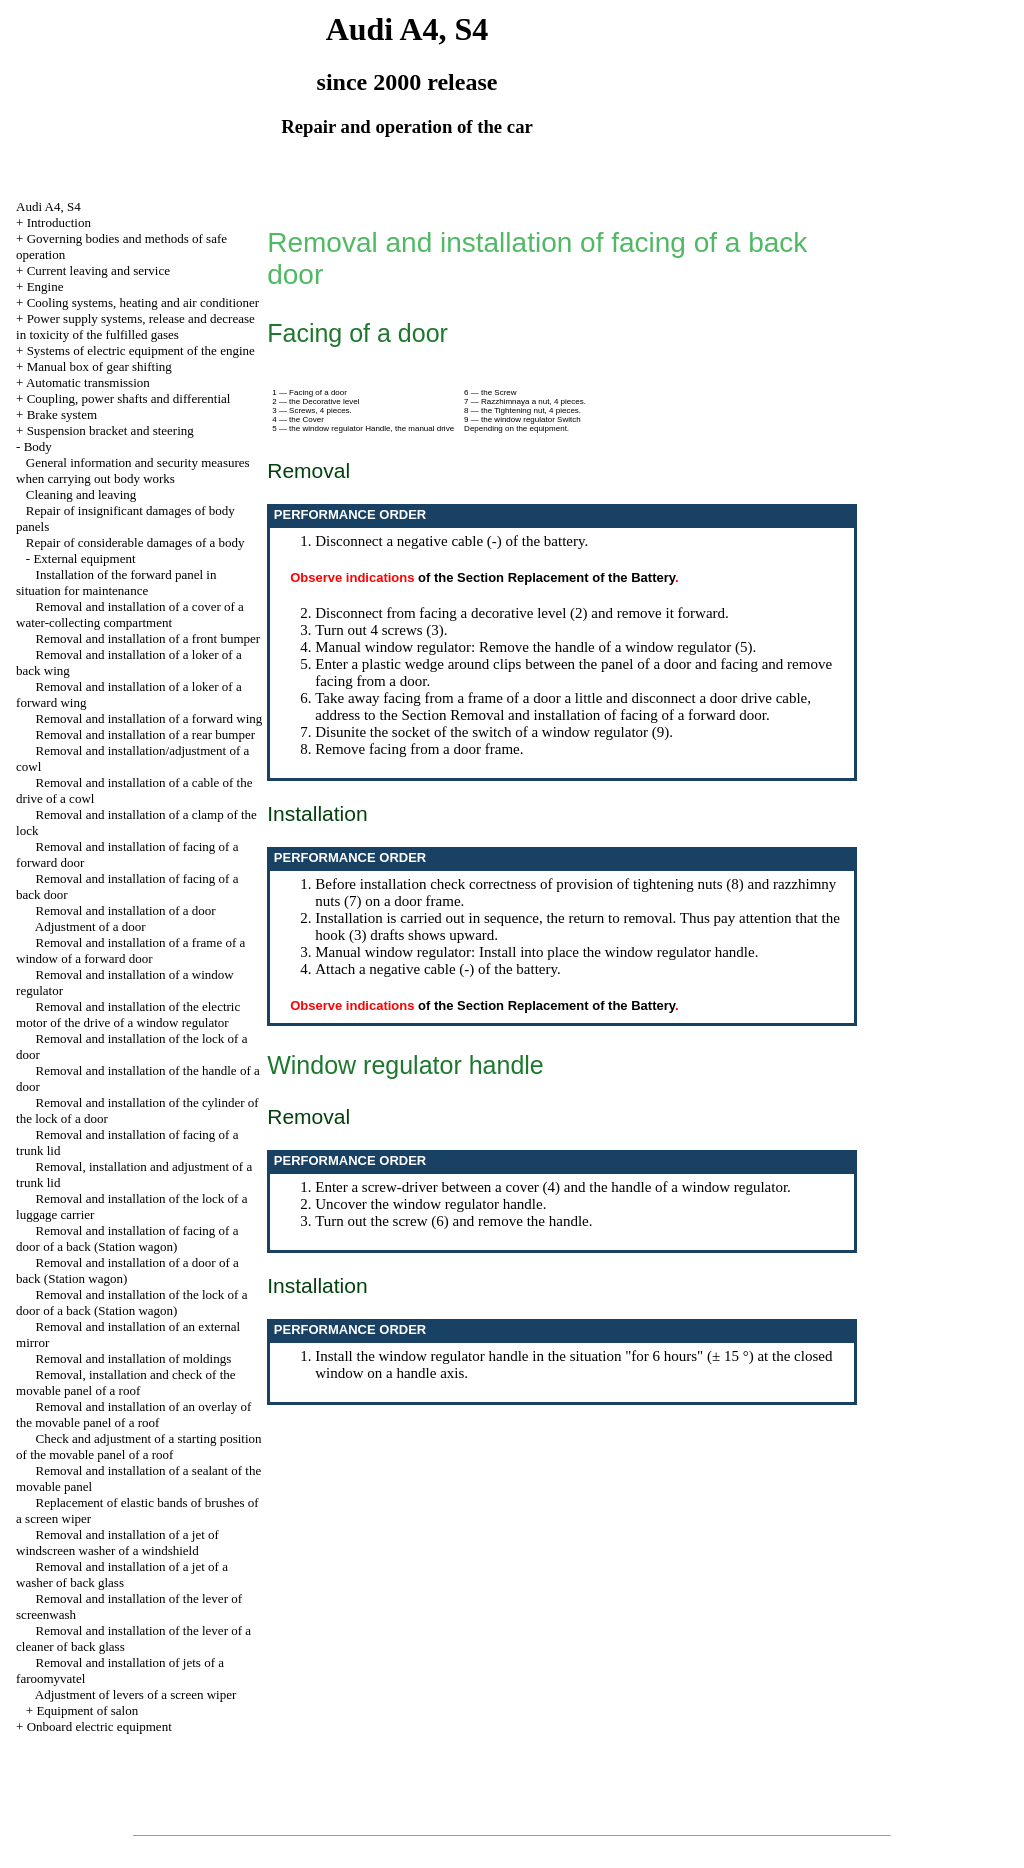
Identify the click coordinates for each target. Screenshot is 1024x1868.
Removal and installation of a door (126, 910)
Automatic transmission (88, 382)
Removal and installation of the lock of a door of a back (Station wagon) (131, 1302)
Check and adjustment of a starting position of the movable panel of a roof (139, 1446)
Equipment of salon (87, 1710)
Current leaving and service (98, 270)
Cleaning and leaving (81, 494)
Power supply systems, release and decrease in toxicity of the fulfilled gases (135, 326)
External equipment (84, 558)
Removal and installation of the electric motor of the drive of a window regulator (128, 1014)
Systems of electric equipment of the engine (141, 350)
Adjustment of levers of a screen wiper (135, 1694)
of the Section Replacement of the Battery (546, 577)
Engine (45, 286)
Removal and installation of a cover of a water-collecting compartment (130, 614)
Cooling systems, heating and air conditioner (143, 302)
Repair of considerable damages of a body (135, 542)
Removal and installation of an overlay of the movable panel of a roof (133, 1414)
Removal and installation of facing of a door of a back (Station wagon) (127, 1238)
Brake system (62, 414)
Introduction (59, 222)
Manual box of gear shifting (99, 366)
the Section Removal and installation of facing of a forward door (572, 715)
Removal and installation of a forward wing (149, 718)
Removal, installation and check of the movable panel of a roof (126, 1382)
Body (38, 446)
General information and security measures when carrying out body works (133, 470)
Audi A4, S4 (48, 206)
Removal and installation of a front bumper (148, 638)
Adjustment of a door (90, 926)
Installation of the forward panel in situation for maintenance (116, 582)
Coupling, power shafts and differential (129, 398)
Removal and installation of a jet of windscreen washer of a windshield (117, 1542)
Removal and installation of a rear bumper (145, 734)
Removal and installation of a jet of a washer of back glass (122, 1574)
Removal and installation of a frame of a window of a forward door (130, 950)
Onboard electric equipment (99, 1726)
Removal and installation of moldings (134, 1358)
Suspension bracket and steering (110, 430)
